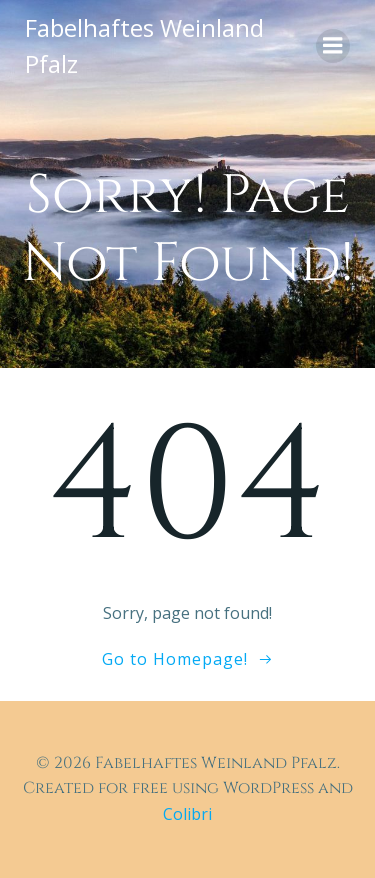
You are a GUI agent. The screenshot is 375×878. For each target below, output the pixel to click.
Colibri (187, 814)
